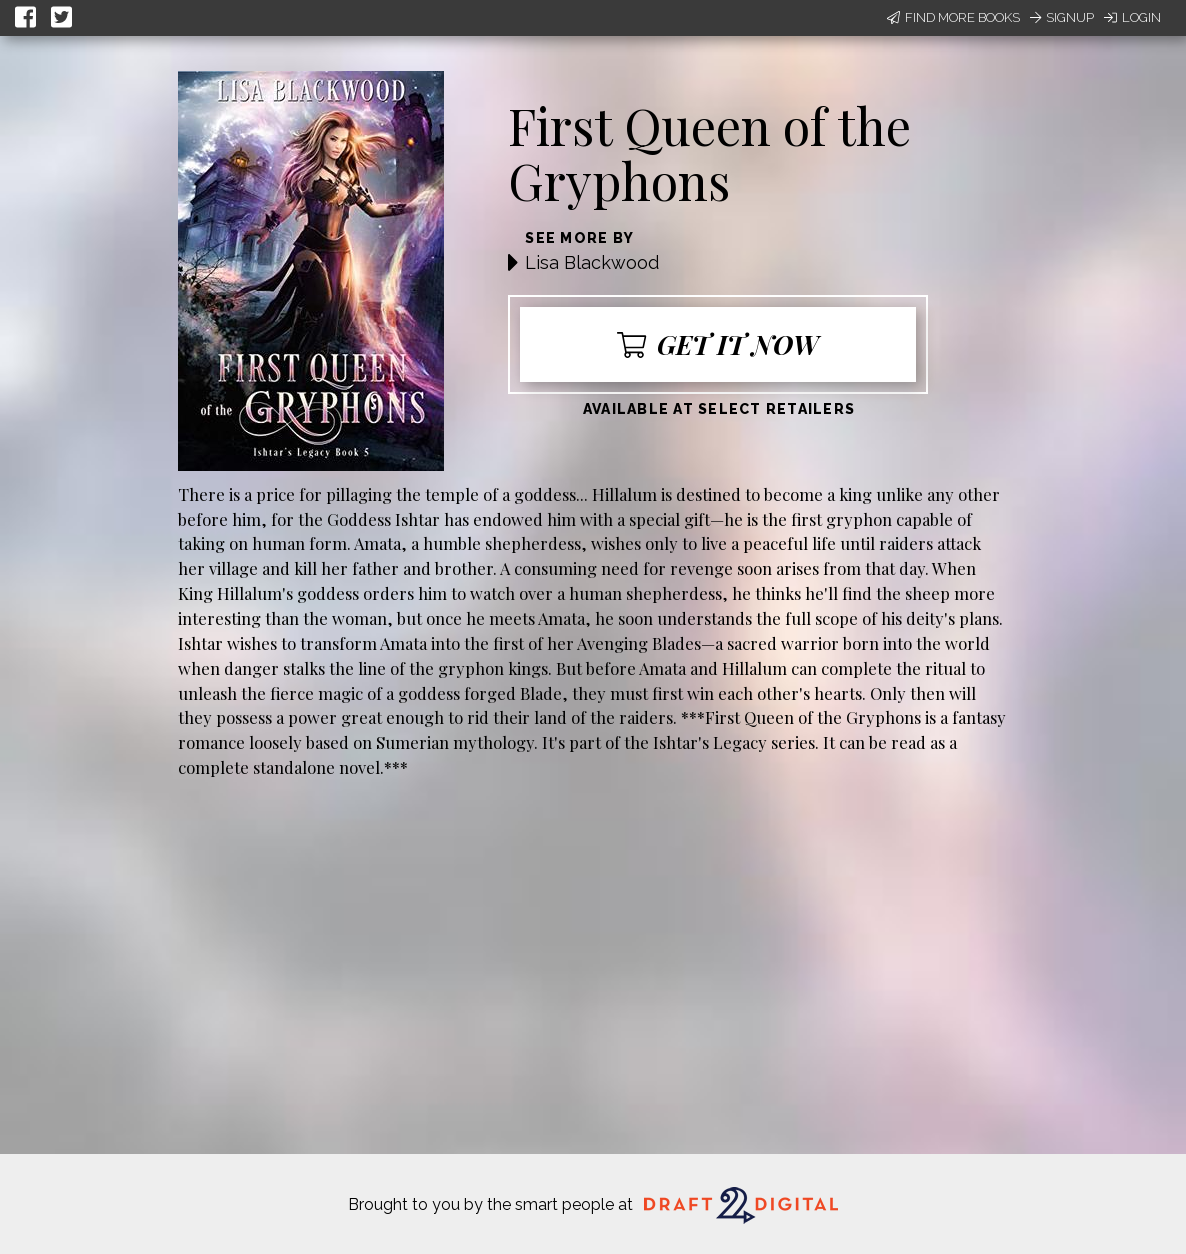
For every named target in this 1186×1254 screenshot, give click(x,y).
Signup (1062, 17)
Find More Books (953, 17)
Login (1132, 17)
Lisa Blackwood (592, 262)
